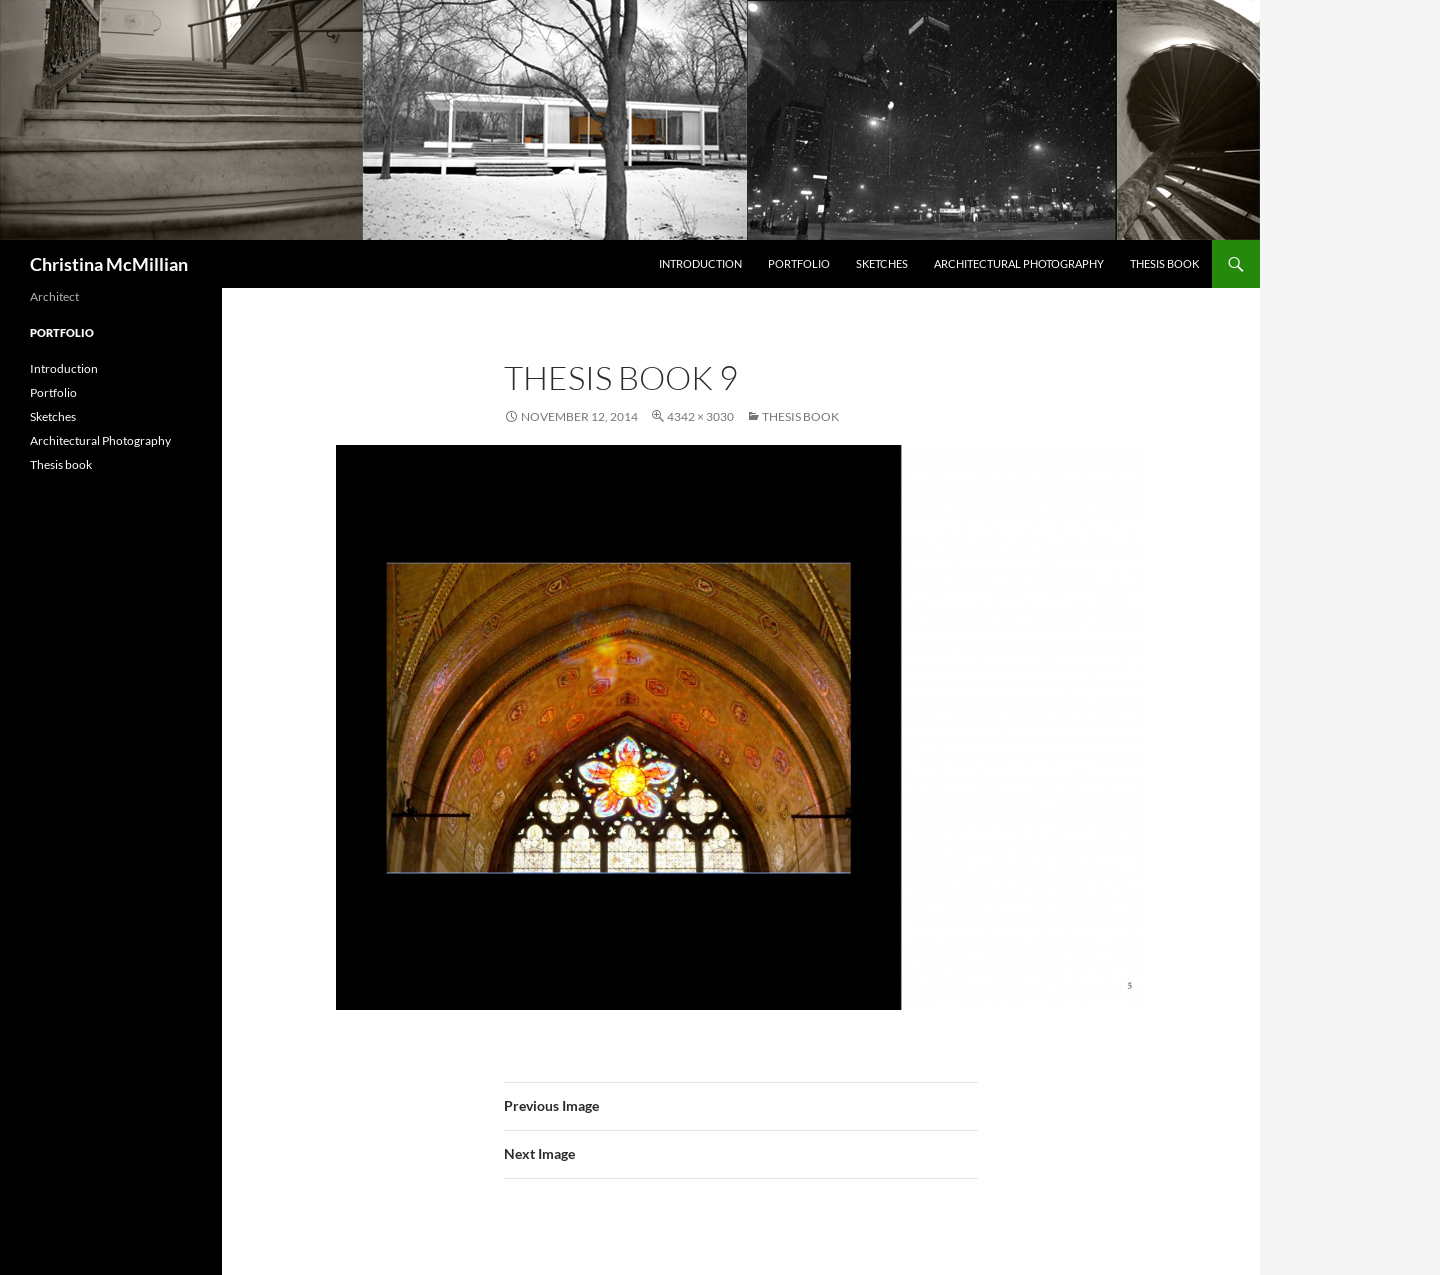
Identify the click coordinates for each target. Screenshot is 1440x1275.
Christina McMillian (109, 264)
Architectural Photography (1019, 263)
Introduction (700, 263)
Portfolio (799, 263)
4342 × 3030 (700, 416)
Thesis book (1164, 263)
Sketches (882, 263)
